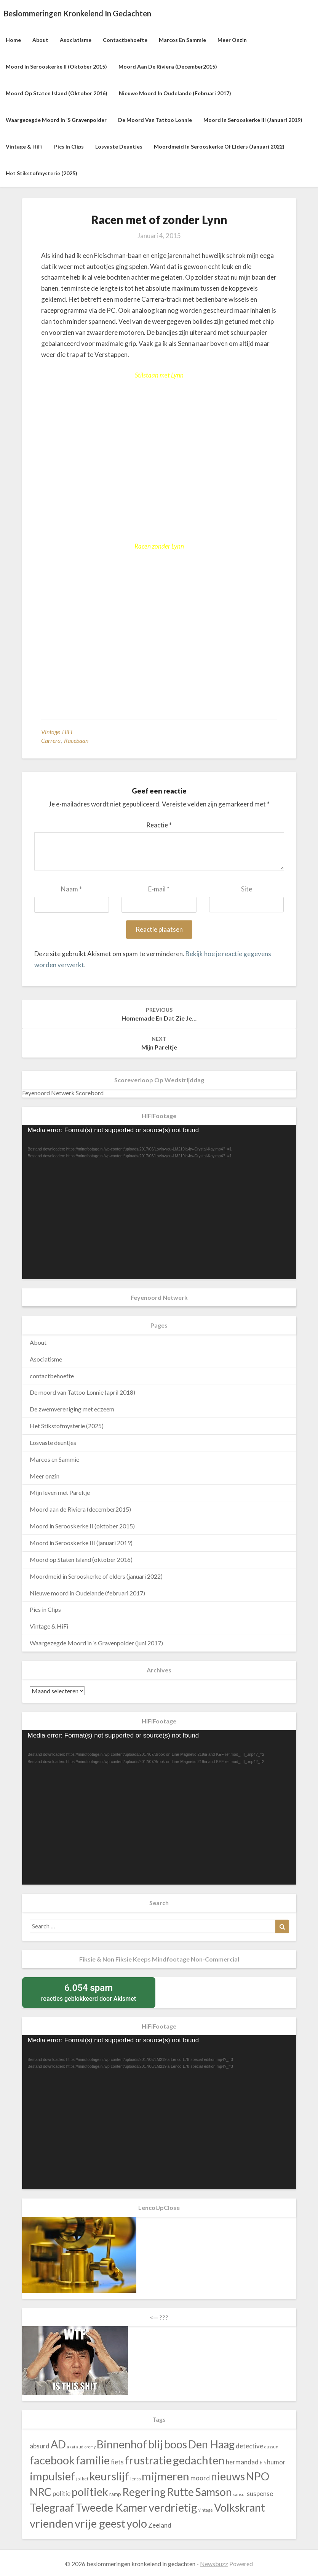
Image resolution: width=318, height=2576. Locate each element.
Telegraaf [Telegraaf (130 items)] (52, 2507)
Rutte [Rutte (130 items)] (180, 2491)
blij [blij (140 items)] (155, 2444)
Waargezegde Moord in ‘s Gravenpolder (56, 120)
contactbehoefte (125, 40)
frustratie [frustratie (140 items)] (148, 2460)
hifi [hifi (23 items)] (263, 2462)
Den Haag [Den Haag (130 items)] (211, 2444)
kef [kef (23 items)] (85, 2478)
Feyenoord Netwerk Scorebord (63, 1092)
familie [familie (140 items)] (93, 2460)
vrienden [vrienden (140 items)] (52, 2523)
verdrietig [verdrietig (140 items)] (173, 2507)
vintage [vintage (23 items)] (205, 2509)
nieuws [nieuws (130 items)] (228, 2476)
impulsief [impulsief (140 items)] (52, 2476)
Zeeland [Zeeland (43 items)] (159, 2525)
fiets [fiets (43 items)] (117, 2462)
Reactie (159, 825)
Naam (71, 889)
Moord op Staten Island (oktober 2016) (56, 93)
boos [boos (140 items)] (175, 2444)
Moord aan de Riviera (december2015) (167, 66)
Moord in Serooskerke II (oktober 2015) (56, 66)
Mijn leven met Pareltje (60, 1492)
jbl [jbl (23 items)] (78, 2478)
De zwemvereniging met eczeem (72, 1409)
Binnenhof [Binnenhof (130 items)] (122, 2444)
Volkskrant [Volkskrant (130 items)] (239, 2507)
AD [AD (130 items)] (58, 2444)
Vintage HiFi (56, 731)
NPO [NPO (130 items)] (257, 2476)
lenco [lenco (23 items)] (135, 2478)
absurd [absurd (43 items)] (40, 2446)
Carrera (51, 740)
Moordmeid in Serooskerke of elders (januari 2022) (219, 146)
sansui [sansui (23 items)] (239, 2494)
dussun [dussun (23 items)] (271, 2446)
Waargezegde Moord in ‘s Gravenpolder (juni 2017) (96, 1642)
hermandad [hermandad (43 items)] (242, 2462)
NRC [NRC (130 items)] (40, 2491)
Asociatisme (75, 40)
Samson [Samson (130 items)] (213, 2491)
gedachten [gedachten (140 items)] (199, 2460)
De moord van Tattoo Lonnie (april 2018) (82, 1392)
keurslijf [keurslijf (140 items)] (109, 2476)
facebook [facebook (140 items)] (52, 2460)
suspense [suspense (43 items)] (260, 2494)
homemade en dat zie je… (159, 1014)
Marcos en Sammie (182, 40)
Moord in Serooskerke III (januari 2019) (252, 120)
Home (13, 40)
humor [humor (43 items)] (276, 2462)
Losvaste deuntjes (118, 146)
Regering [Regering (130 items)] (144, 2491)
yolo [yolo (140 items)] (136, 2523)
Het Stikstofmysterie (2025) (41, 173)
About (40, 40)
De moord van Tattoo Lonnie (155, 120)
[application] (159, 1202)
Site (246, 889)
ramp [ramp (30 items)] (115, 2494)
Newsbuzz (214, 2563)
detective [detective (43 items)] (249, 2446)
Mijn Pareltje (159, 1043)
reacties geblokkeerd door (89, 1992)
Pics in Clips (69, 146)
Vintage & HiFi (24, 146)
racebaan (76, 740)
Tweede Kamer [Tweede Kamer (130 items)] (111, 2507)
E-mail (158, 889)
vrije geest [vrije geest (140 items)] (100, 2523)
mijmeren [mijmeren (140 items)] (165, 2476)
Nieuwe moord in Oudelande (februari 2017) (175, 93)
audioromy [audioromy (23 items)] (86, 2446)
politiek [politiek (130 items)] (90, 2491)
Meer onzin (232, 40)
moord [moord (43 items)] (200, 2478)
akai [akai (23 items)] (71, 2446)
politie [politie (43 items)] (61, 2494)
